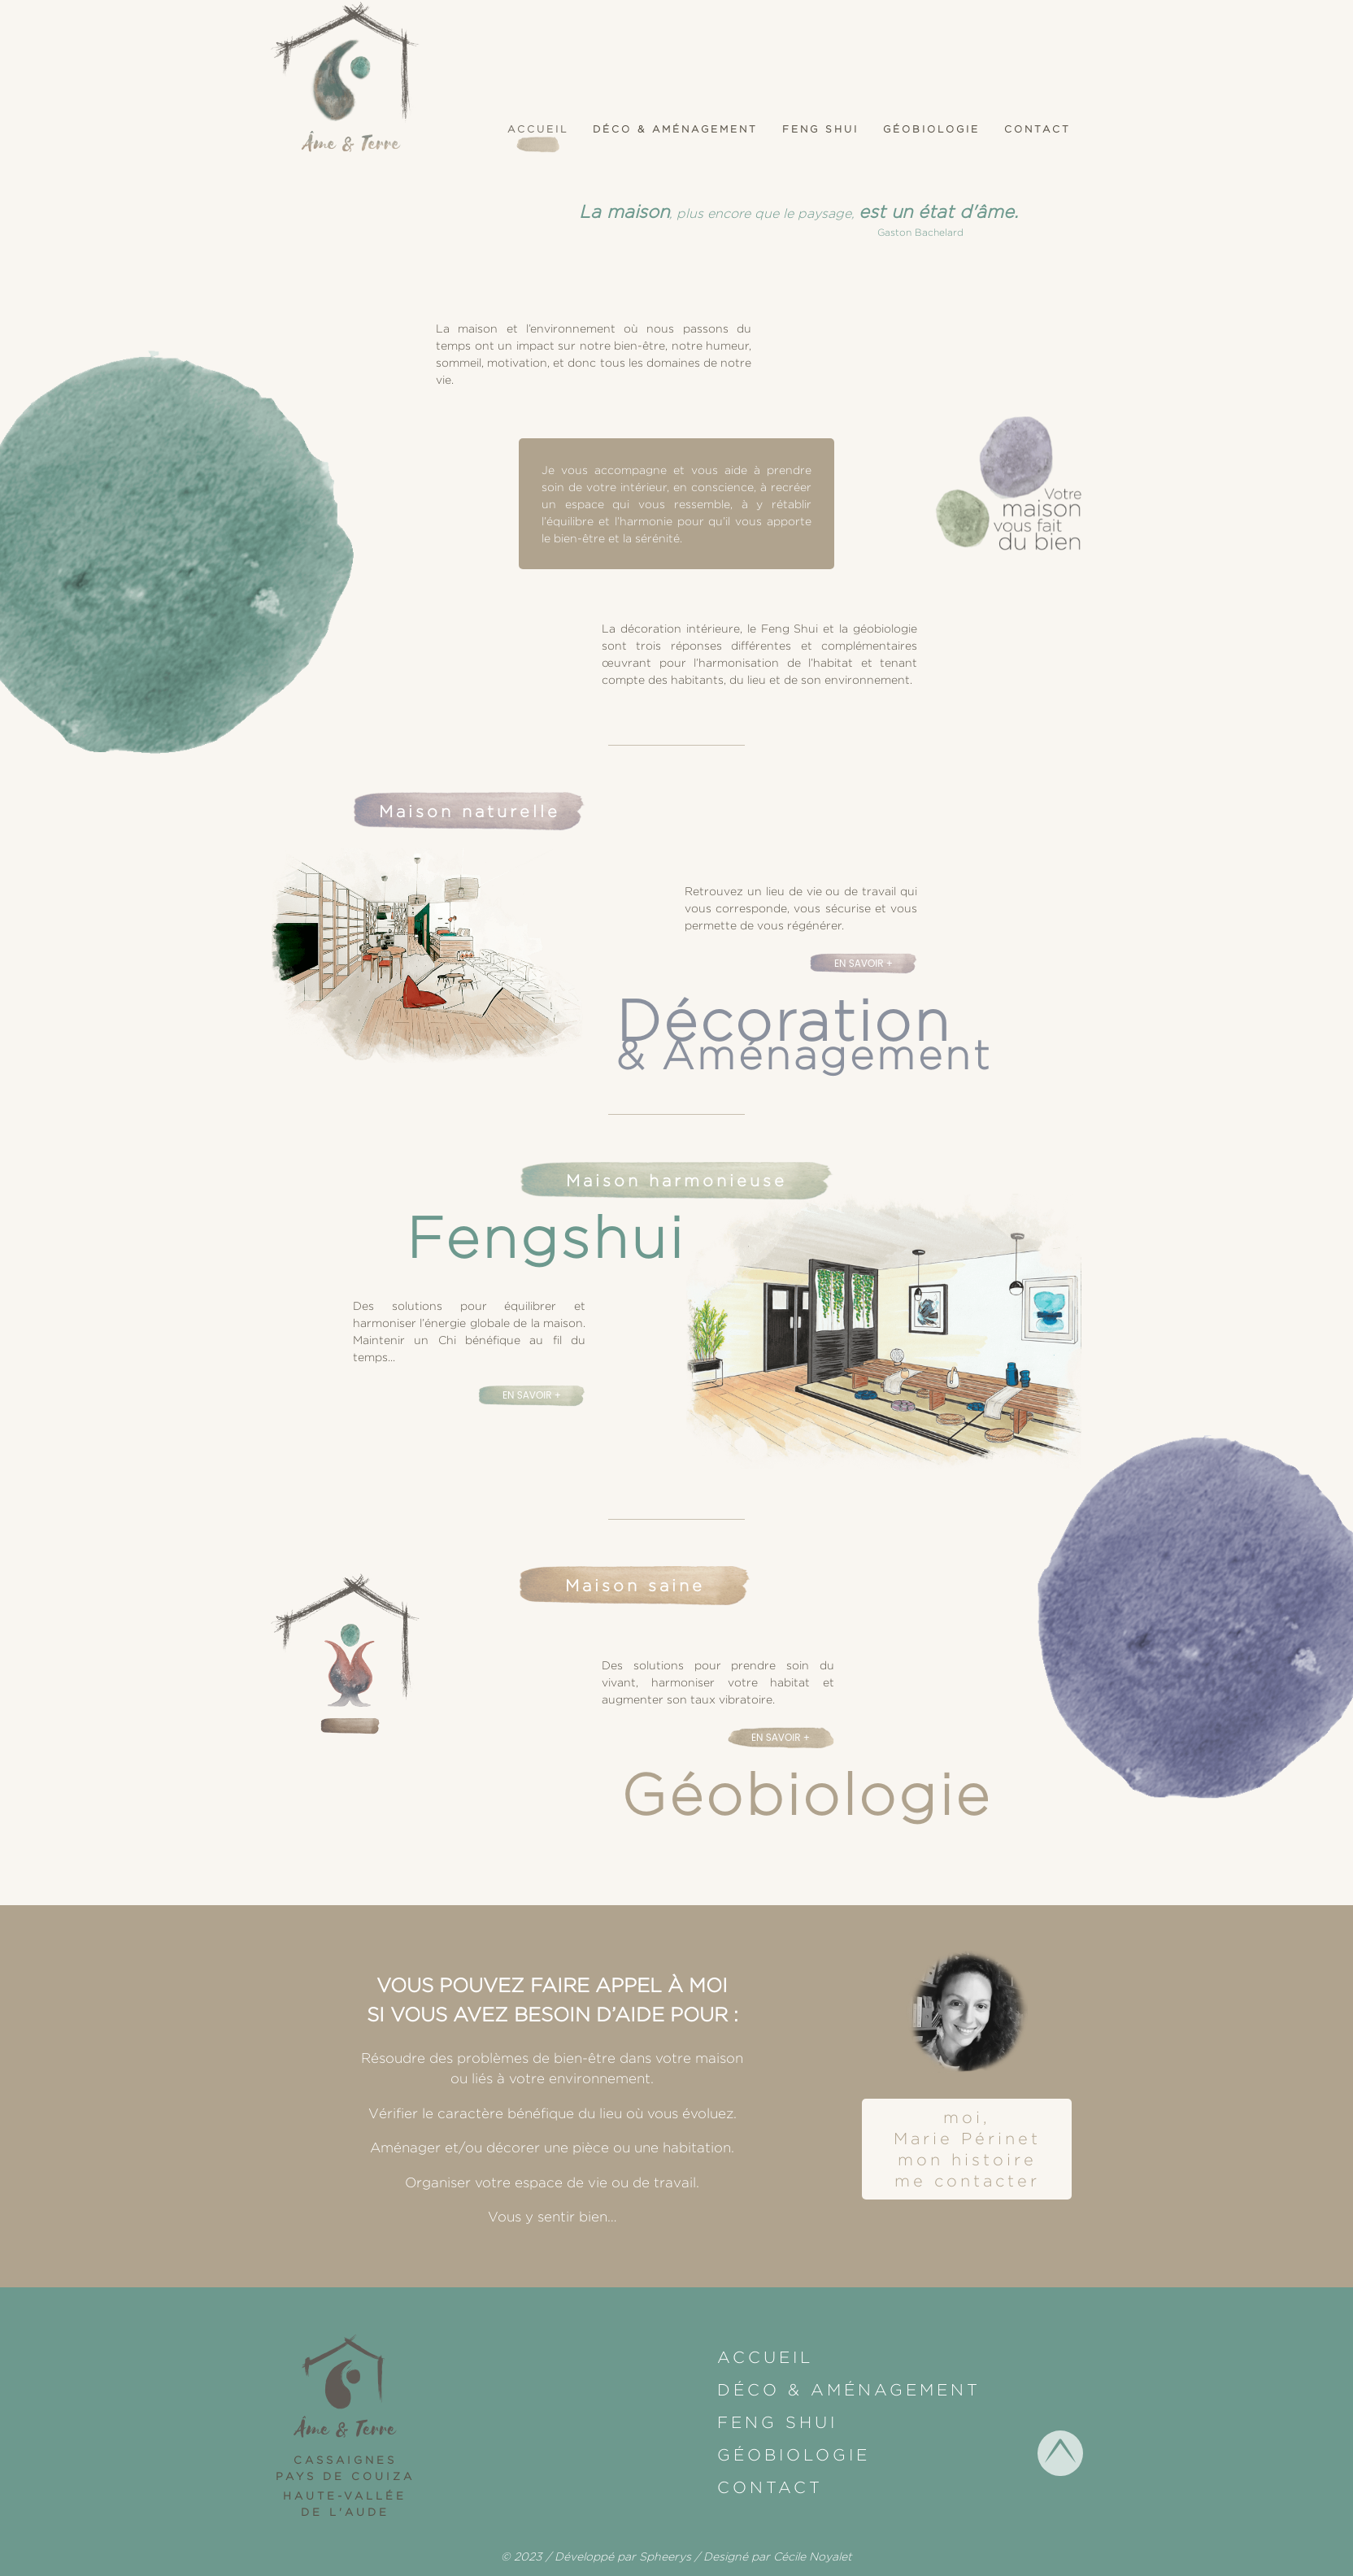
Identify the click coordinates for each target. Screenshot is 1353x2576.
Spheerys (665, 2556)
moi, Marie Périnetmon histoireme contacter (967, 2148)
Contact (1037, 129)
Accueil (537, 129)
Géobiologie (931, 129)
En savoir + (863, 963)
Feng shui (820, 129)
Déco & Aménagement (675, 129)
